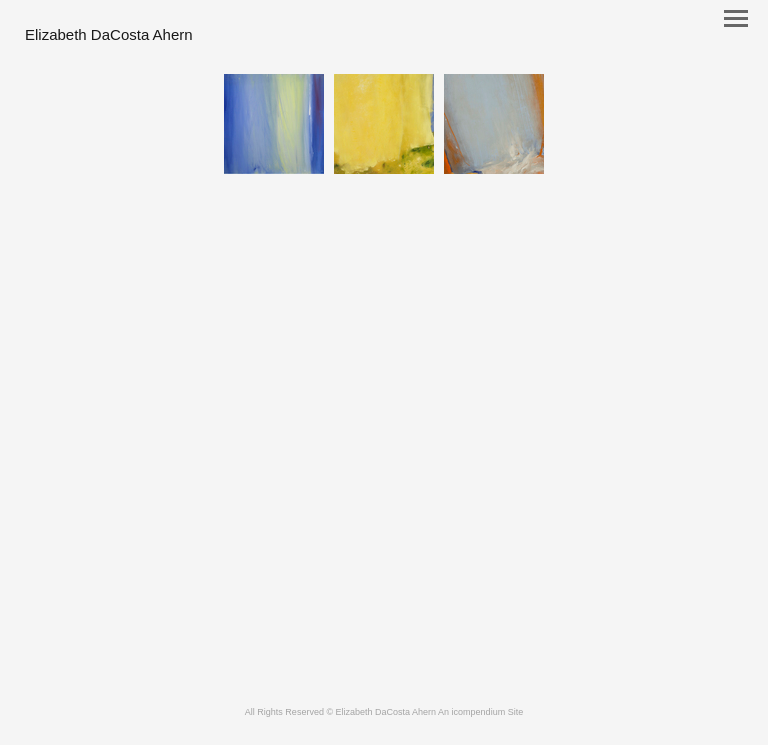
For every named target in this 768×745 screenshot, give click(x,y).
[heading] (109, 36)
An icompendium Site (480, 712)
